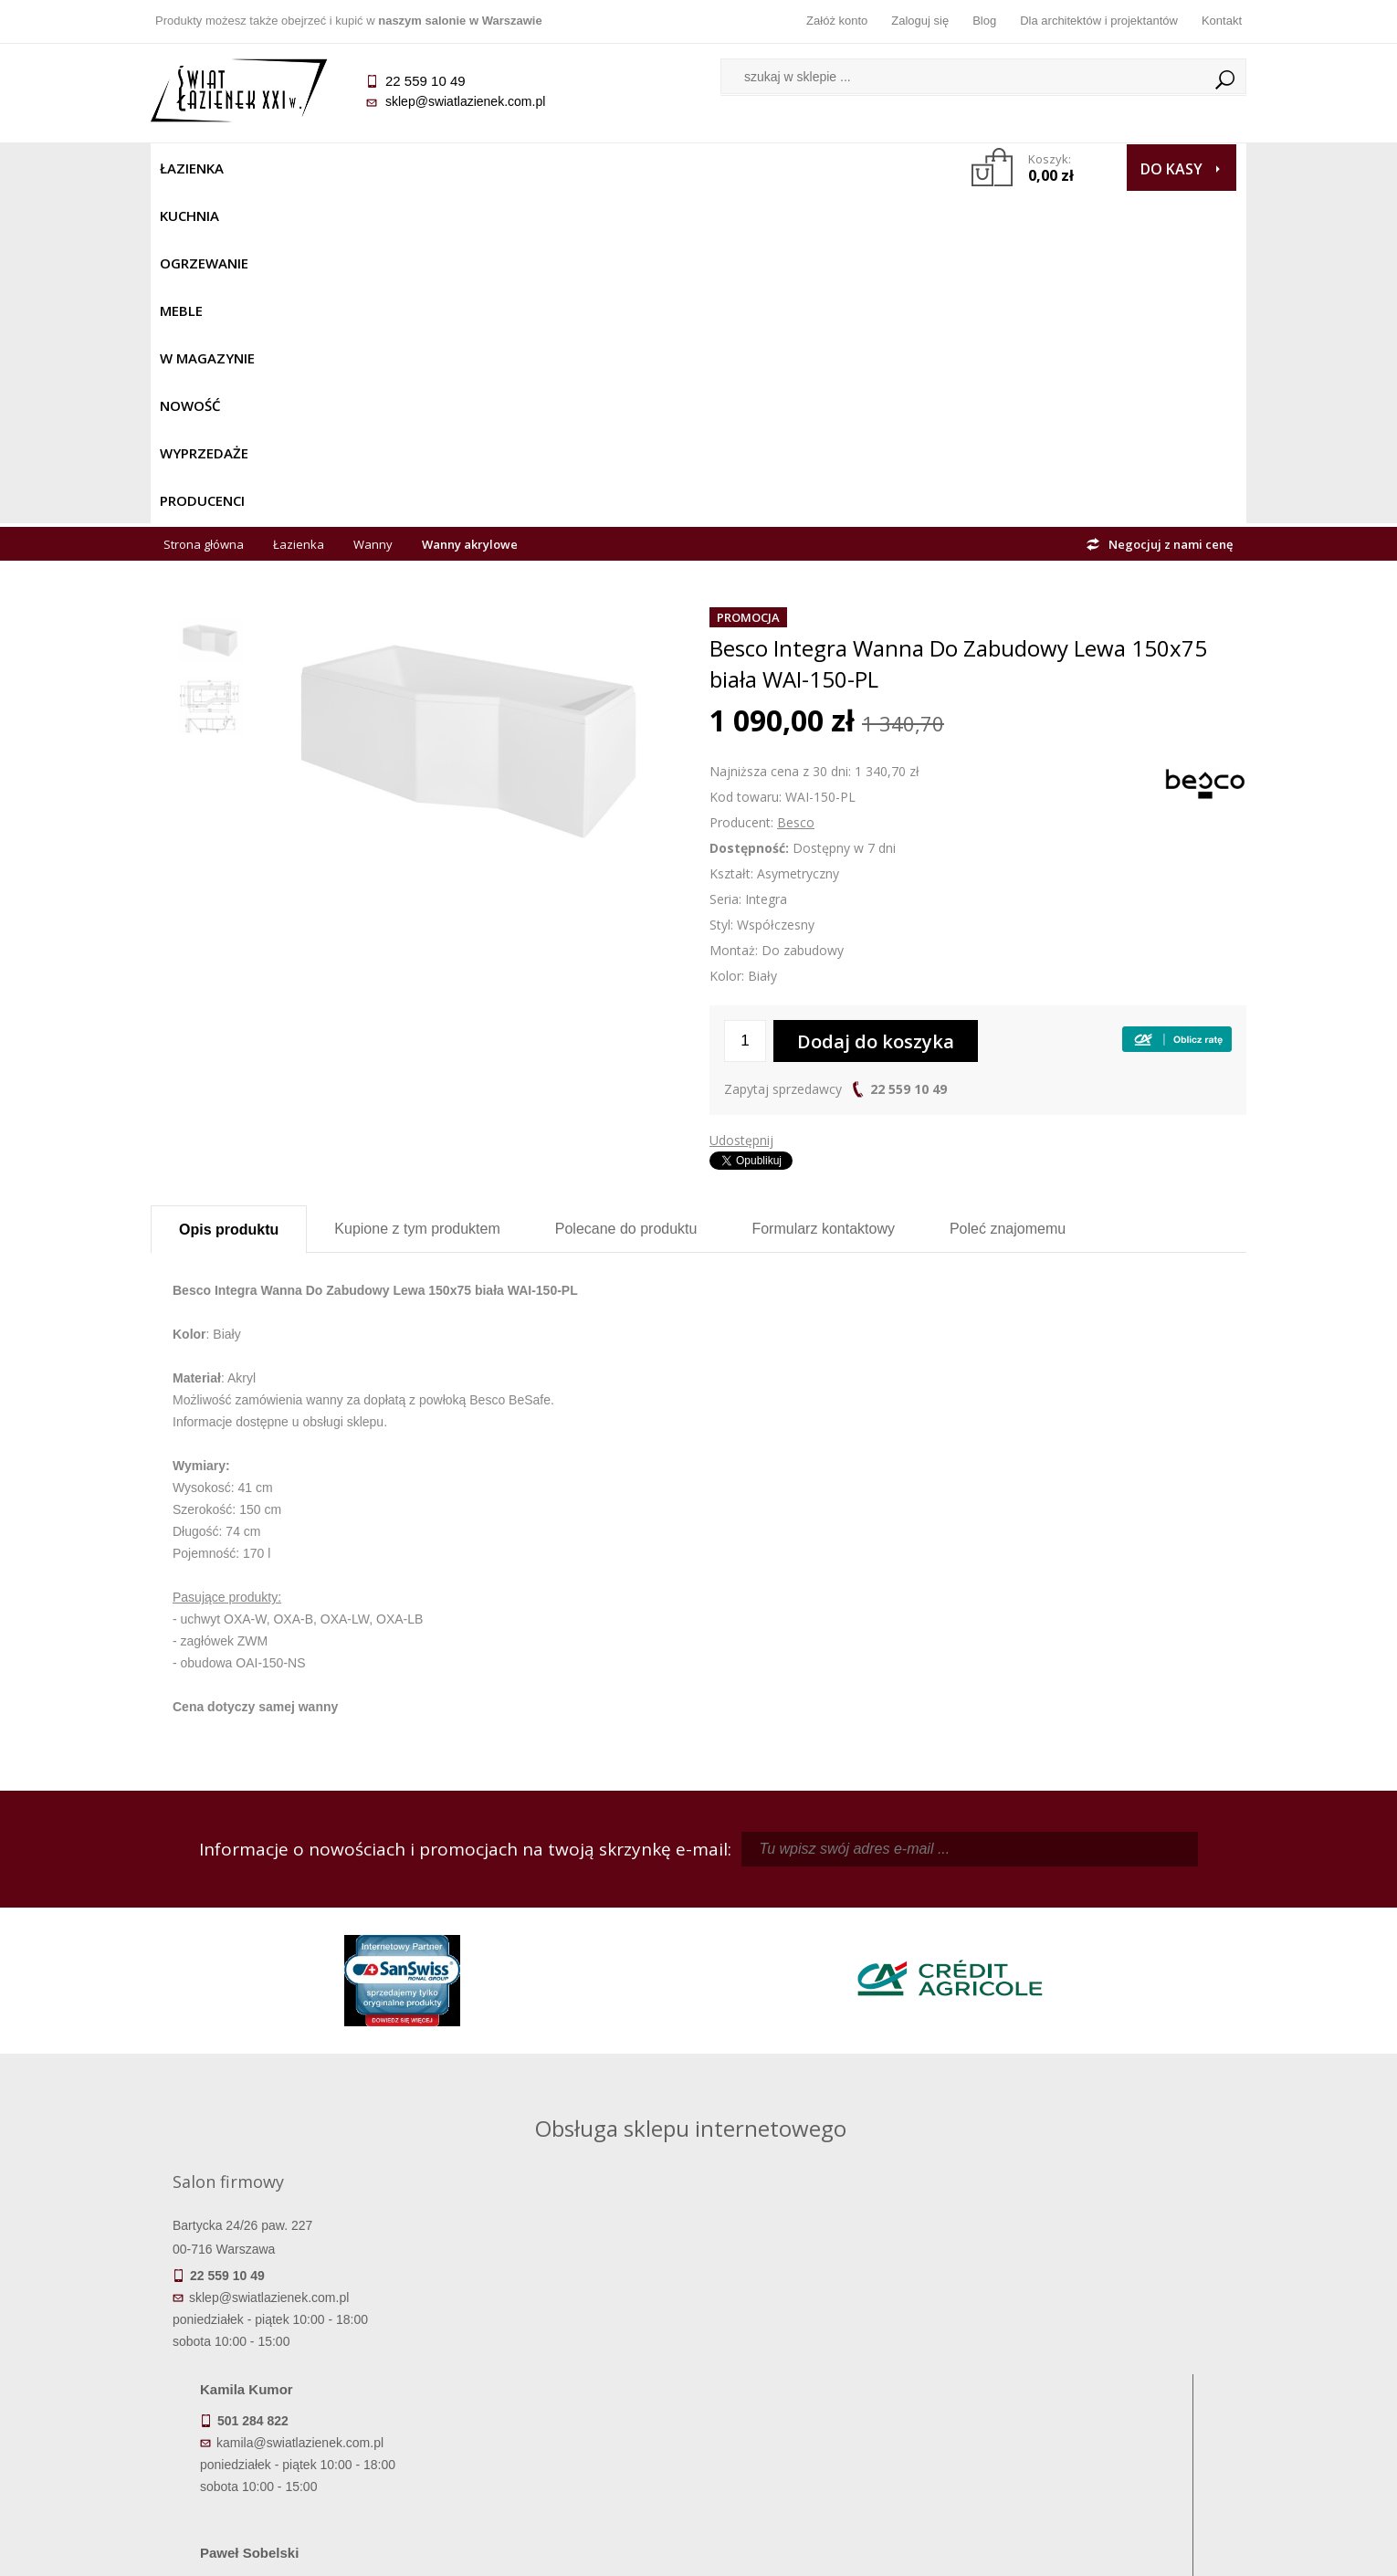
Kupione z (416, 896)
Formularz (823, 896)
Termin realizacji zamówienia (287, 2326)
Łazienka (192, 168)
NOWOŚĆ (649, 168)
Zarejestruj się (835, 2352)
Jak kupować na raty (561, 2378)
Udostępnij (741, 807)
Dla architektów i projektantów (1099, 20)
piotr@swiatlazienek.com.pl (998, 1917)
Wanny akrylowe (470, 212)
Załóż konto (836, 20)
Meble (458, 168)
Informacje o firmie (1108, 2352)
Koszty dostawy (287, 2378)
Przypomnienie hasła (835, 2378)
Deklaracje (287, 2454)
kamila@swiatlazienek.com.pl (572, 1917)
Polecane (626, 896)
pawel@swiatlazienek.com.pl (570, 2081)
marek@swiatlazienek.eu (991, 2013)
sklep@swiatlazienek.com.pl (465, 101)
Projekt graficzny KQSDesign (985, 2550)
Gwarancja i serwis (287, 2403)
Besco (795, 490)
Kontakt (1222, 20)
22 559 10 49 (908, 756)
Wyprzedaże (746, 168)
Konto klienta (836, 2403)
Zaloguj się (920, 20)
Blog (984, 20)
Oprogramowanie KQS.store (1166, 2550)
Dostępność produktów (287, 2352)
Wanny (373, 212)
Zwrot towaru (288, 2429)
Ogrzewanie (371, 168)
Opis (228, 897)
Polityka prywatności (562, 2403)
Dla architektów (1109, 2378)
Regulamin (562, 2326)
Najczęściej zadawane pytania (561, 2352)
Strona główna (203, 212)
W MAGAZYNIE (549, 168)
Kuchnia (275, 168)
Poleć (1008, 896)
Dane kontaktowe (1109, 2326)
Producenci (855, 168)
